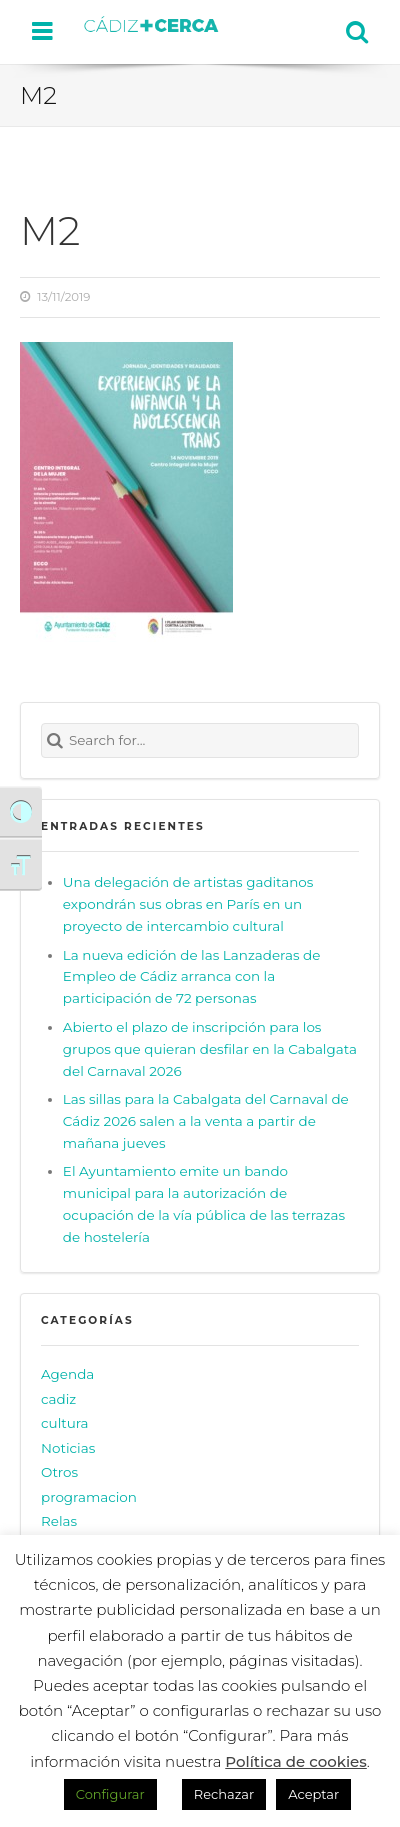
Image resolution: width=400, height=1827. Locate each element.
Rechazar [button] (224, 1794)
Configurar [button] (110, 1794)
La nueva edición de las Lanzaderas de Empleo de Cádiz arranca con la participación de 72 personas (191, 977)
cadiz (58, 1399)
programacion (89, 1497)
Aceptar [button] (313, 1794)
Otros (59, 1472)
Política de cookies (296, 1761)
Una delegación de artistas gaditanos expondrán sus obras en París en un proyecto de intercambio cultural (188, 904)
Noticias (68, 1448)
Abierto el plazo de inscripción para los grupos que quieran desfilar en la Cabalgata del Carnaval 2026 (210, 1049)
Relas (59, 1521)
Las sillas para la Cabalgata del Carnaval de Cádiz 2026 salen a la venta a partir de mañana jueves (206, 1121)
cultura (65, 1423)
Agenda (67, 1374)
